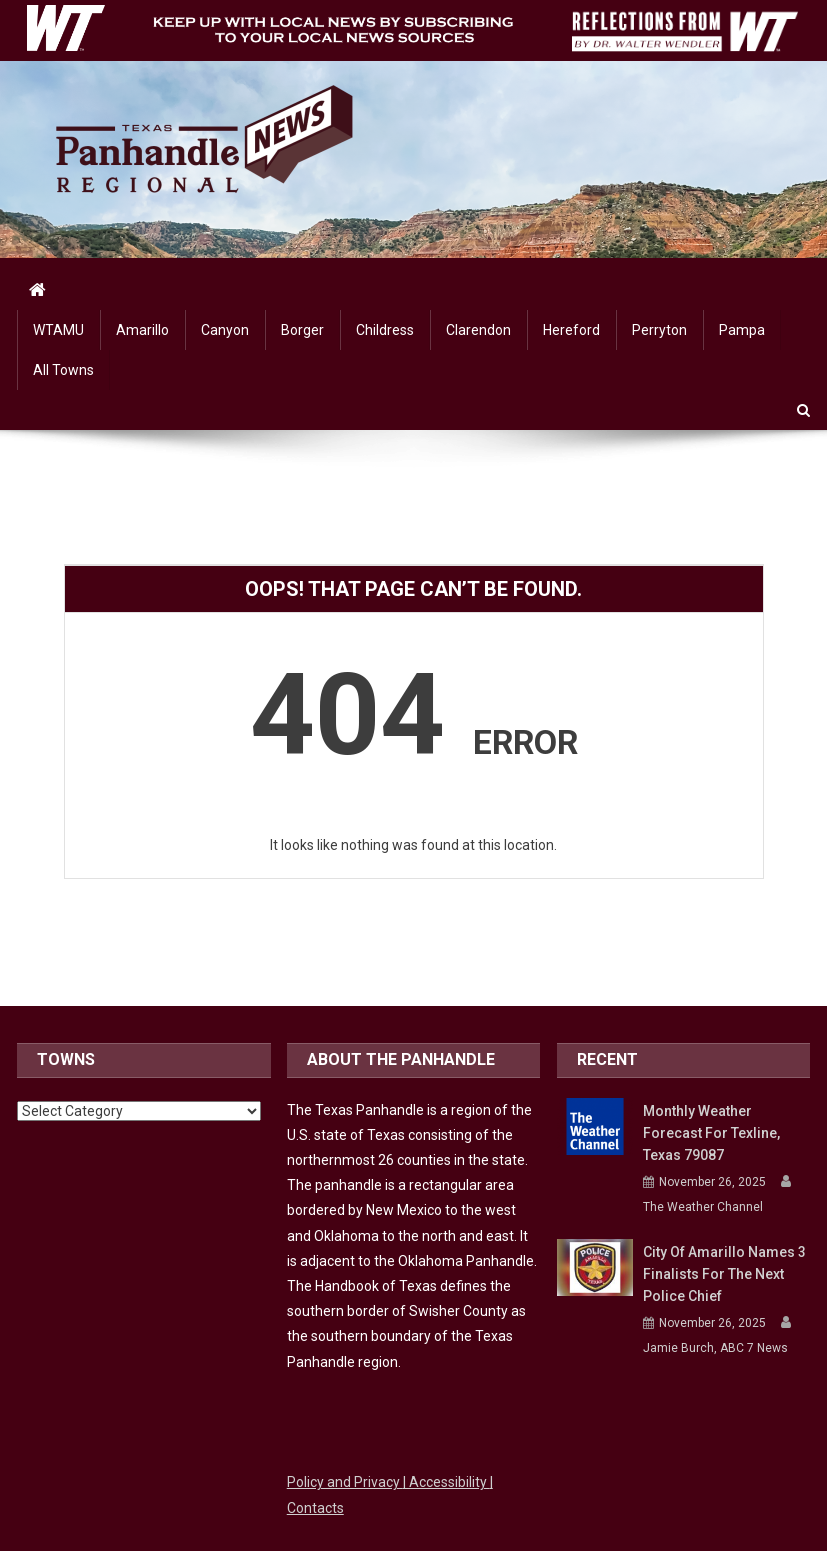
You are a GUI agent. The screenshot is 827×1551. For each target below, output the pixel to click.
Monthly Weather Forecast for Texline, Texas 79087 (711, 1133)
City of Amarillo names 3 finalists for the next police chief (724, 1274)
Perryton (659, 330)
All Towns (63, 370)
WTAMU (58, 330)
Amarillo (142, 330)
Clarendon (478, 330)
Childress (385, 330)
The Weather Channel (703, 1207)
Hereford (571, 330)
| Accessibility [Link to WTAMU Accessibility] (446, 1482)
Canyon (225, 330)
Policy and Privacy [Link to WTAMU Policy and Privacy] (345, 1482)
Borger (302, 330)
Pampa (742, 330)
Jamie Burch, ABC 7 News (715, 1348)
